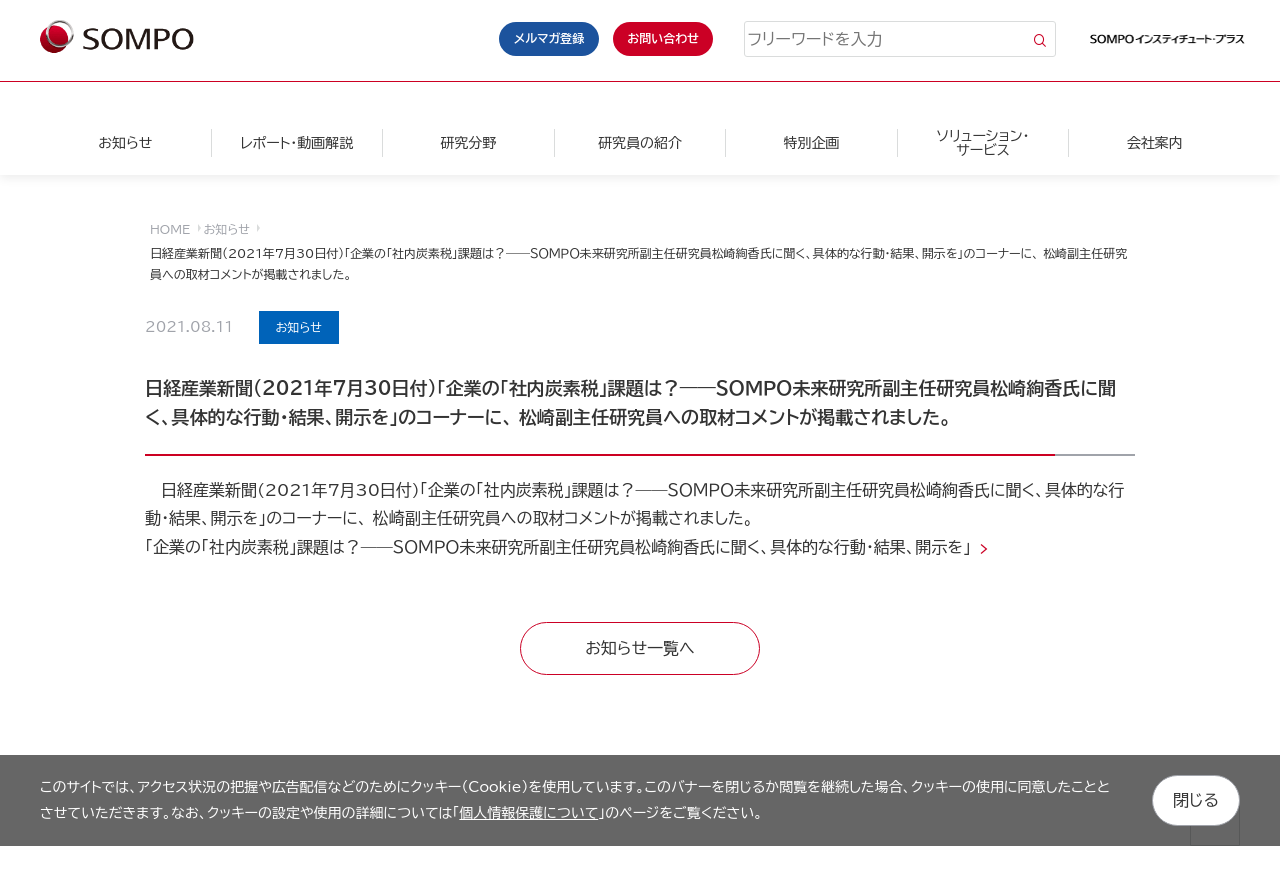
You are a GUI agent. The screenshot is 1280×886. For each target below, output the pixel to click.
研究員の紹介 (640, 143)
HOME (170, 229)
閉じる (1196, 800)
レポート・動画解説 (296, 143)
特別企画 (811, 143)
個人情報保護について (528, 813)
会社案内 (1155, 143)
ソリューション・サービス (982, 143)
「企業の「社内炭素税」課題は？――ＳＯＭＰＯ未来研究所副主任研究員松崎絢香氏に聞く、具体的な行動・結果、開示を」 (560, 547)
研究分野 (468, 143)
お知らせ (125, 143)
